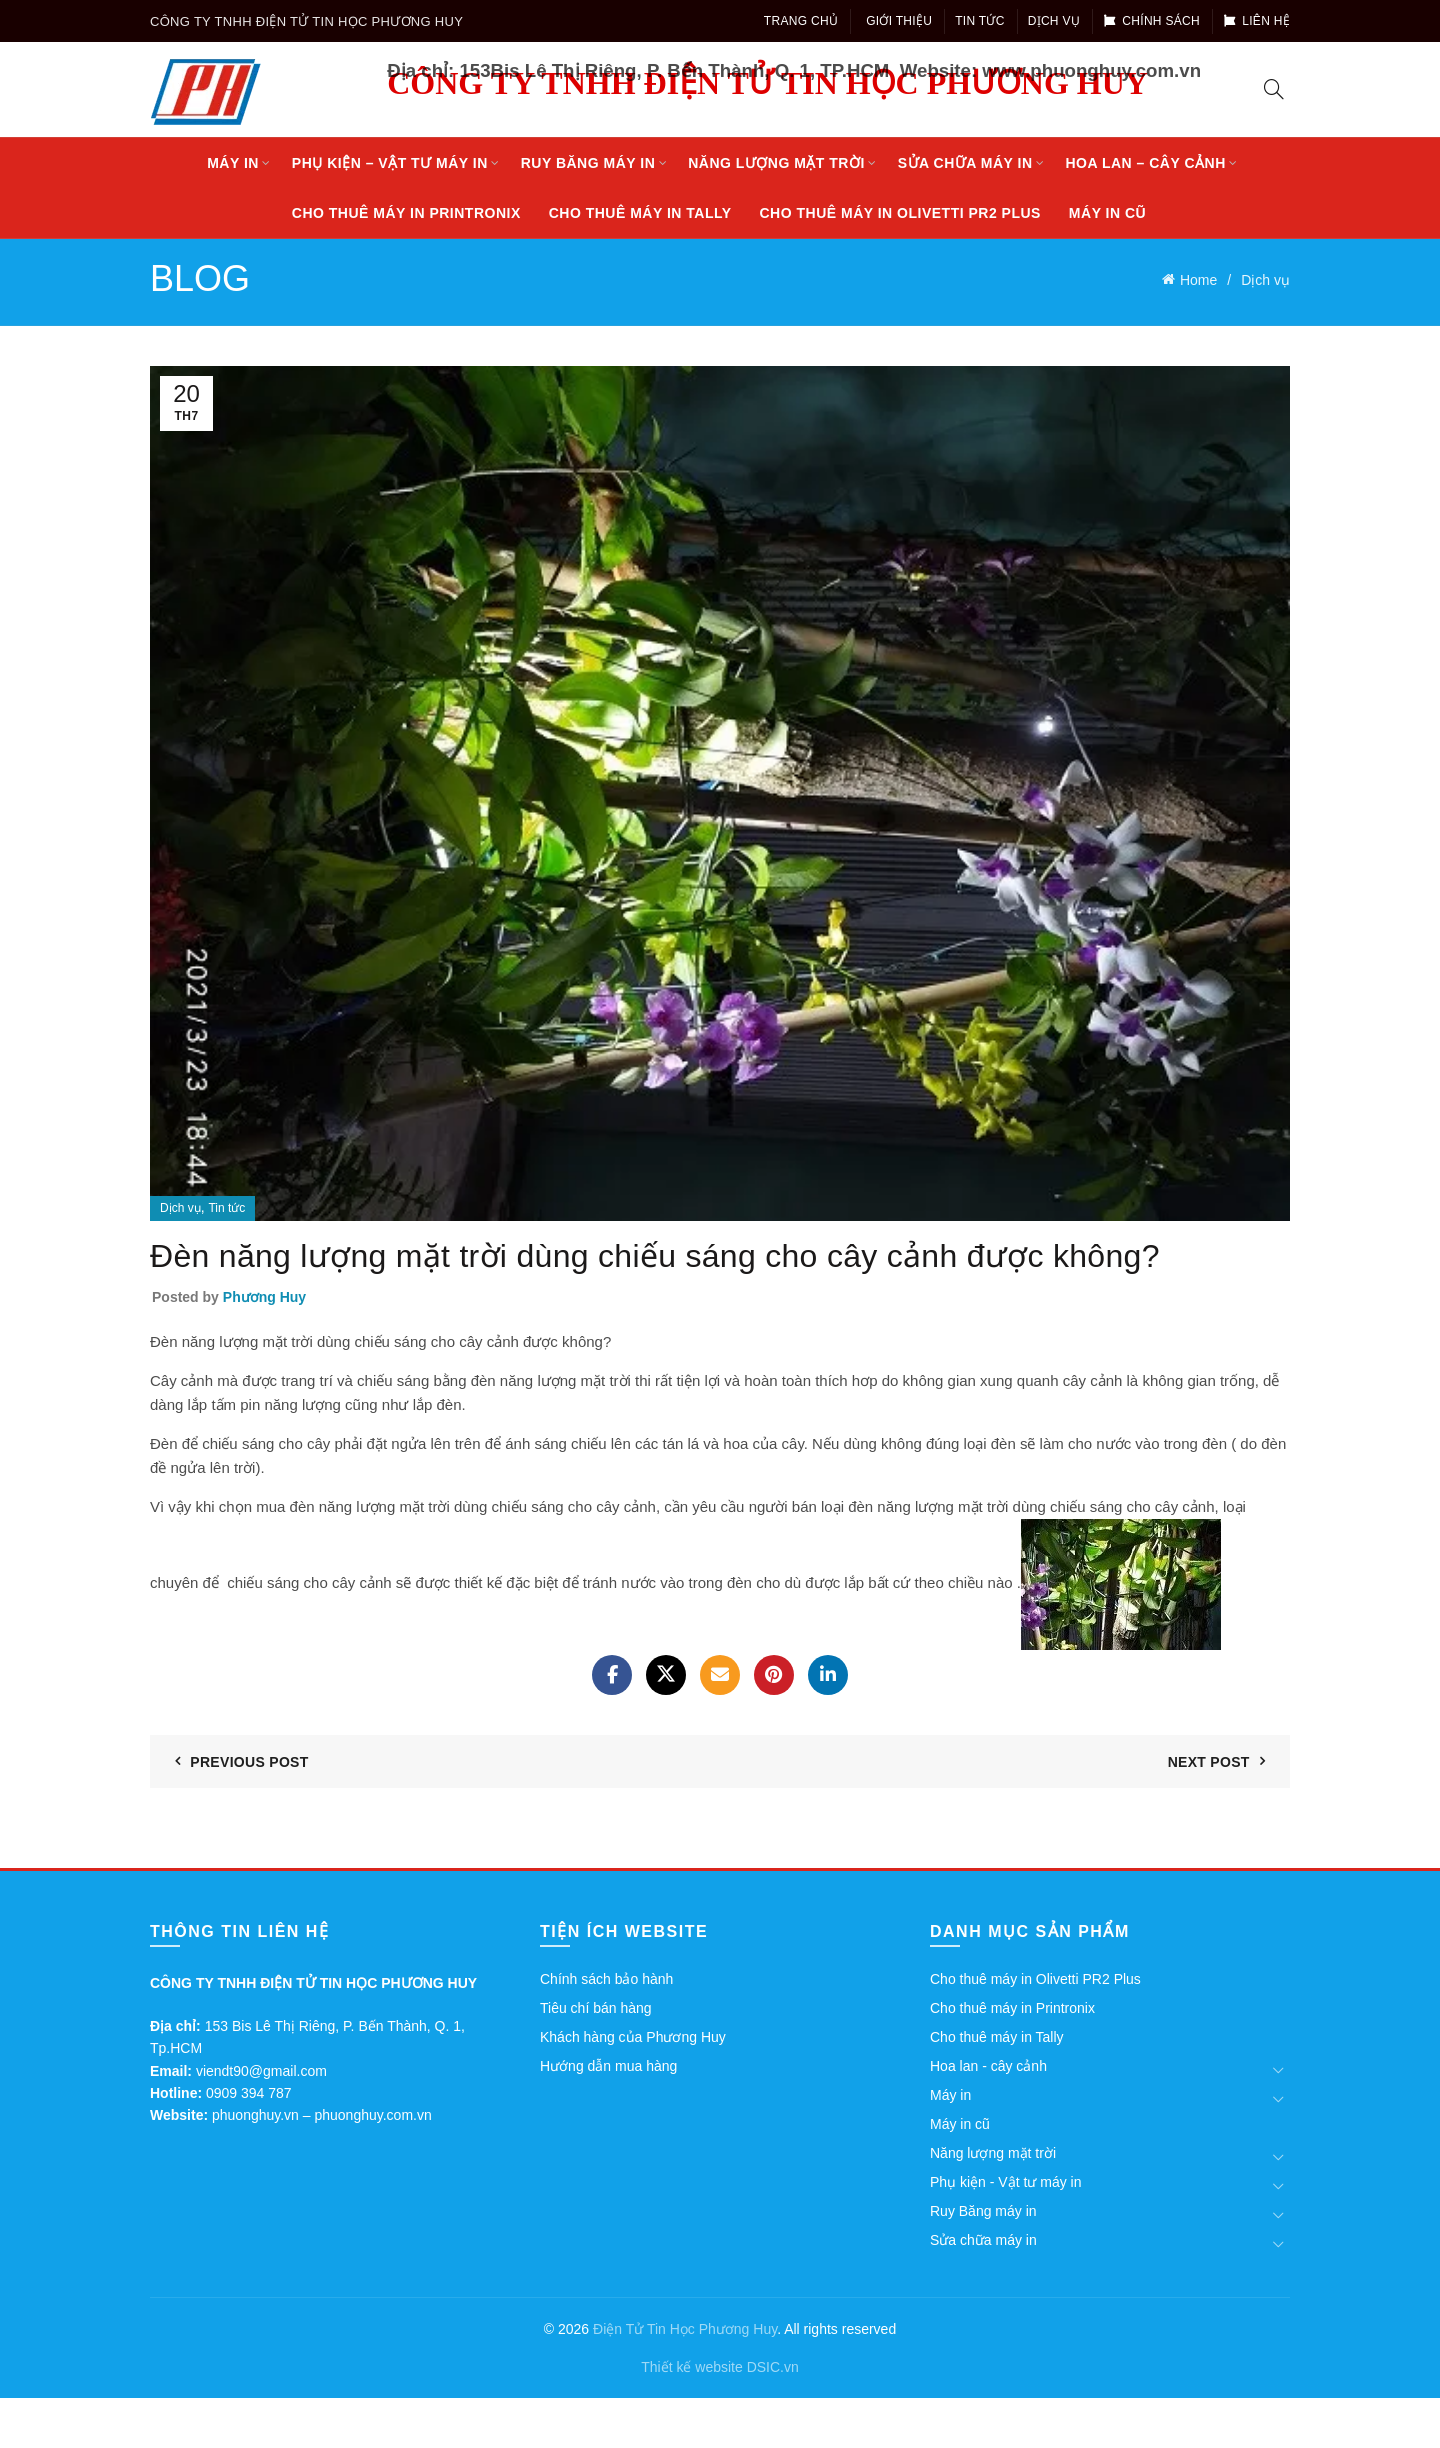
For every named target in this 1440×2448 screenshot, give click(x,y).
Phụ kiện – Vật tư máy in (390, 163)
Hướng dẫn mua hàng (608, 2066)
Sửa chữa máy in (965, 163)
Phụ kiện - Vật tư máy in (1005, 2182)
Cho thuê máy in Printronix (406, 213)
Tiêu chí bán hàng (596, 2008)
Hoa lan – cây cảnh (1145, 163)
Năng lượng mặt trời (776, 163)
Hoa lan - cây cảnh (988, 2066)
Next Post (1209, 1762)
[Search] (1274, 89)
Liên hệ (1256, 21)
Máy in (233, 163)
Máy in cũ (1107, 213)
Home (1198, 280)
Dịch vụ (1054, 21)
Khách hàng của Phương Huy (633, 2037)
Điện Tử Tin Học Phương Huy (685, 2329)
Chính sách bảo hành (606, 1979)
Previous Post (249, 1762)
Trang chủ (801, 21)
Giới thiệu (899, 21)
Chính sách (1151, 21)
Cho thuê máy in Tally (640, 213)
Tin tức (980, 21)
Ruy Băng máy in (588, 163)
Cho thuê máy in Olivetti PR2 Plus (900, 213)
